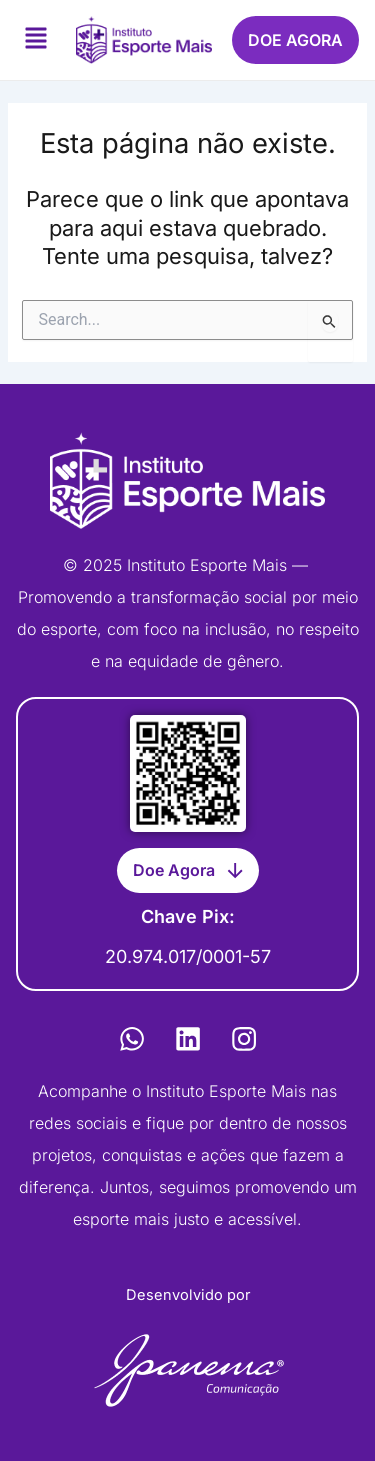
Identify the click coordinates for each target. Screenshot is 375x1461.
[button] (36, 40)
